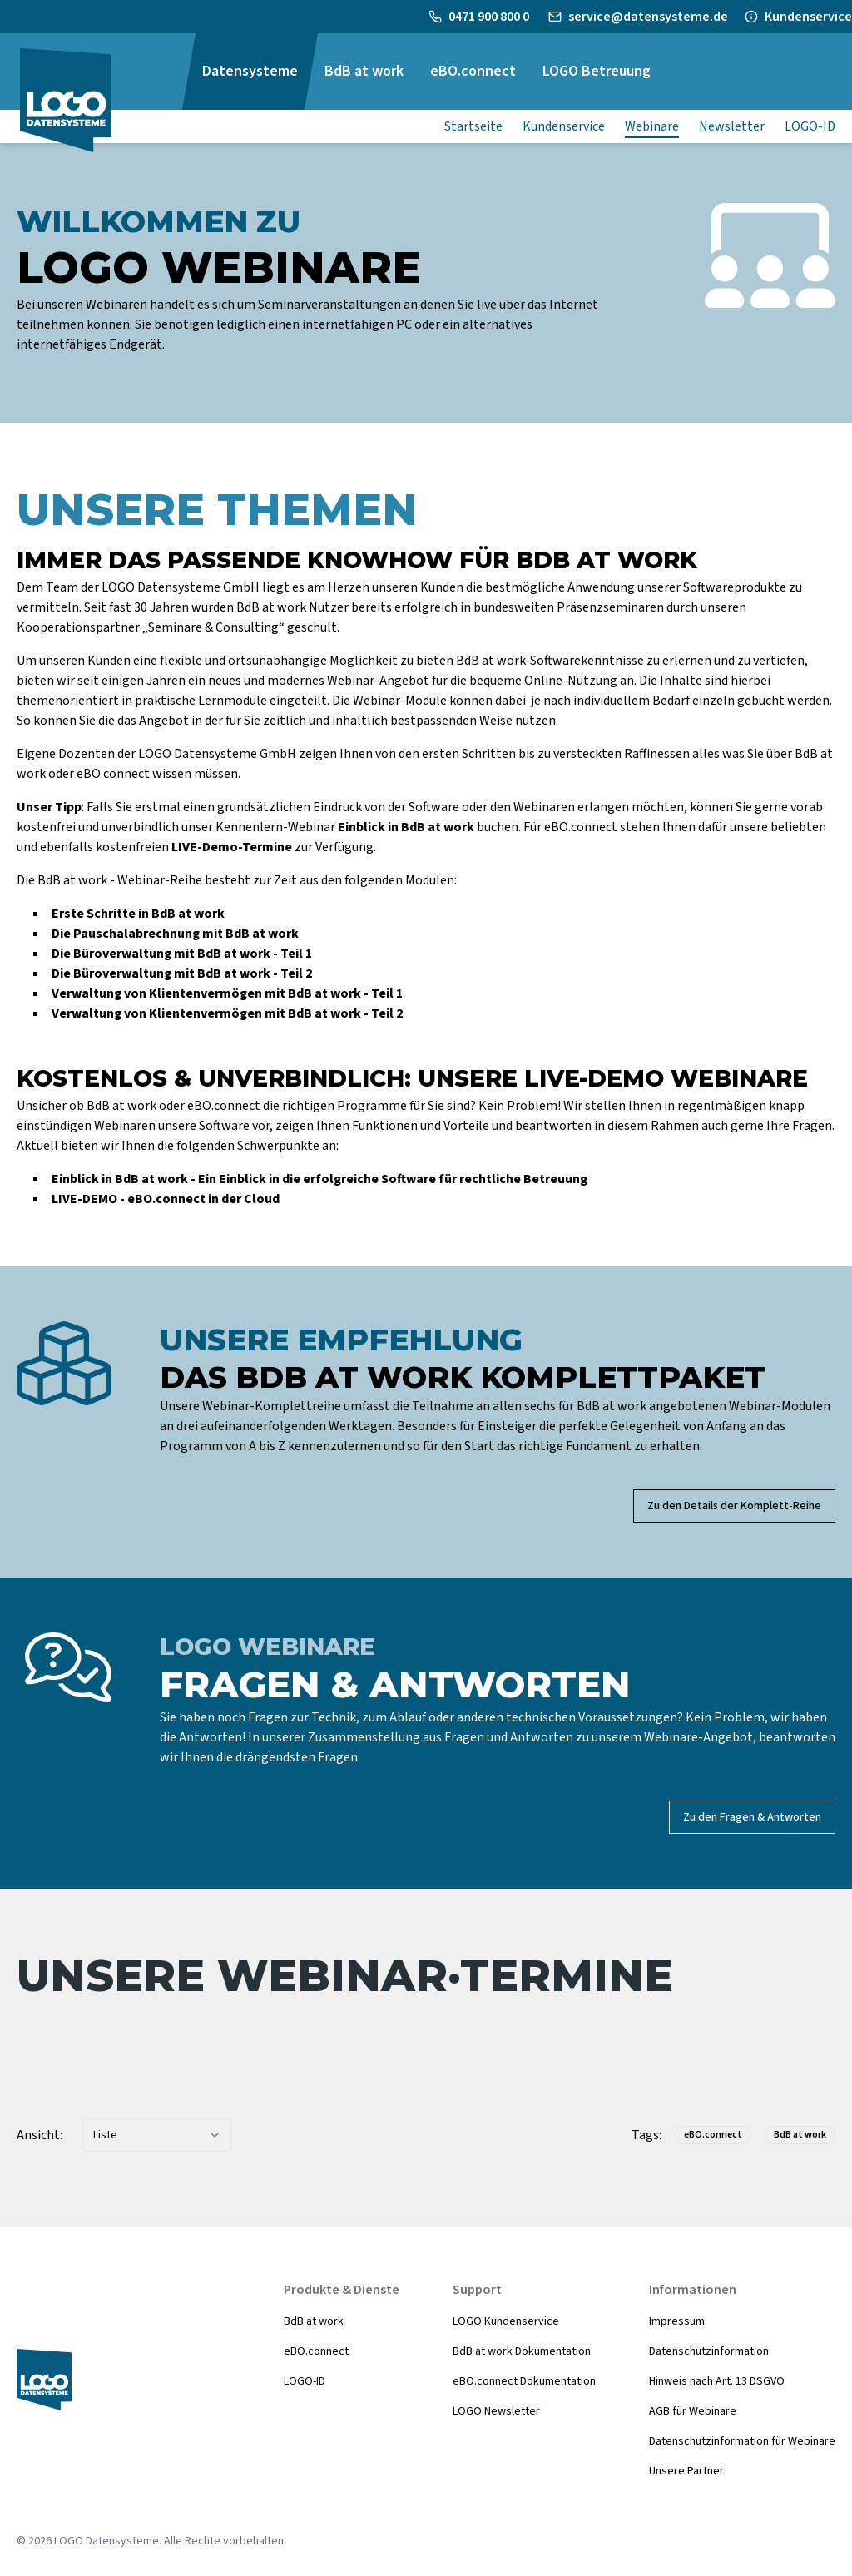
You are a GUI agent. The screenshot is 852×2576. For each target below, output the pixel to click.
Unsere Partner (686, 2471)
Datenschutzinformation (709, 2351)
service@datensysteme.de (648, 16)
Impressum (677, 2321)
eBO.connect (316, 2351)
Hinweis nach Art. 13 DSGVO (717, 2381)
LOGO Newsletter (496, 2411)
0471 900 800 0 (490, 16)
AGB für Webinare (692, 2411)
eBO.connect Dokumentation (524, 2381)
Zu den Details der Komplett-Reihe (734, 1506)
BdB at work (314, 2321)
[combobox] (157, 2135)
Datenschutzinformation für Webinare (742, 2441)
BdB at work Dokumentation (522, 2351)
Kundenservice (808, 16)
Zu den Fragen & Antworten (752, 1817)
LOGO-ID (304, 2381)
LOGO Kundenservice (506, 2321)
